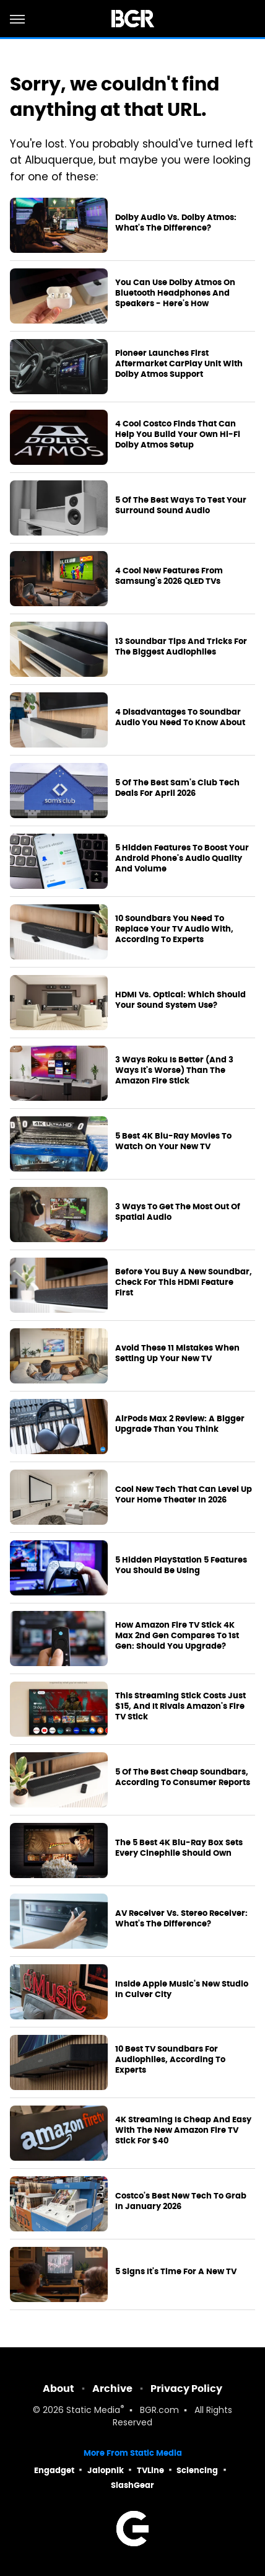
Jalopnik (105, 2470)
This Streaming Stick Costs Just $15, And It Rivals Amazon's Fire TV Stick (180, 1706)
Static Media (93, 2411)
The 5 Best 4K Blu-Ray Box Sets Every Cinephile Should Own (179, 1848)
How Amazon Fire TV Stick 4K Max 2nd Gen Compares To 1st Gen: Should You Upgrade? (177, 1635)
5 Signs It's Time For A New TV (176, 2272)
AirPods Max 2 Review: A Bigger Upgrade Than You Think (180, 1424)
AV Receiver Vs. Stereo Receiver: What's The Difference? (181, 1918)
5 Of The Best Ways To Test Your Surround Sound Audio (180, 505)
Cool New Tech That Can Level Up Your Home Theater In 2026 (183, 1494)
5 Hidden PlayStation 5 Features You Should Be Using (181, 1565)
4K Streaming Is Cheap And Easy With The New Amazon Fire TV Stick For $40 (183, 2130)
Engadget (54, 2470)
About (58, 2388)
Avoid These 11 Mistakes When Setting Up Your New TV (177, 1353)
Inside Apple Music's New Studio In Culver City (181, 1989)
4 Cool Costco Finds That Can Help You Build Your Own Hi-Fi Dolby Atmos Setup (177, 434)
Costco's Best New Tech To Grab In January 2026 (180, 2201)
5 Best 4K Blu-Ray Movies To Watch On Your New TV (173, 1141)
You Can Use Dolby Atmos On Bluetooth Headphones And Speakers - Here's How (175, 293)
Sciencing (197, 2470)
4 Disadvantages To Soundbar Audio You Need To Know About (180, 717)
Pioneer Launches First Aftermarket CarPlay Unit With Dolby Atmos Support (179, 363)
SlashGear (132, 2485)
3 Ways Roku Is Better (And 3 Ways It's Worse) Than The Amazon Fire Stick (174, 1070)
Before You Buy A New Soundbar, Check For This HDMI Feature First (183, 1282)
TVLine (150, 2470)
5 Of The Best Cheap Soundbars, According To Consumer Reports (182, 1777)
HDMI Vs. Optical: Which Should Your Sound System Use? (180, 1000)
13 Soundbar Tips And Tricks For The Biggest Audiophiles (181, 647)
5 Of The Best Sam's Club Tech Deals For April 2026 (177, 788)
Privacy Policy (186, 2388)
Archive (112, 2388)
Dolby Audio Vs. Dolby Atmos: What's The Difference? (176, 223)
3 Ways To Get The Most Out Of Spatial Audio (177, 1212)
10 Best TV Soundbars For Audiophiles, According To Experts (170, 2059)
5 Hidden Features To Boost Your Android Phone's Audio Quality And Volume (182, 858)
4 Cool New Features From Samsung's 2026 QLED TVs (169, 576)
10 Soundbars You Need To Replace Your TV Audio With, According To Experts (174, 929)
